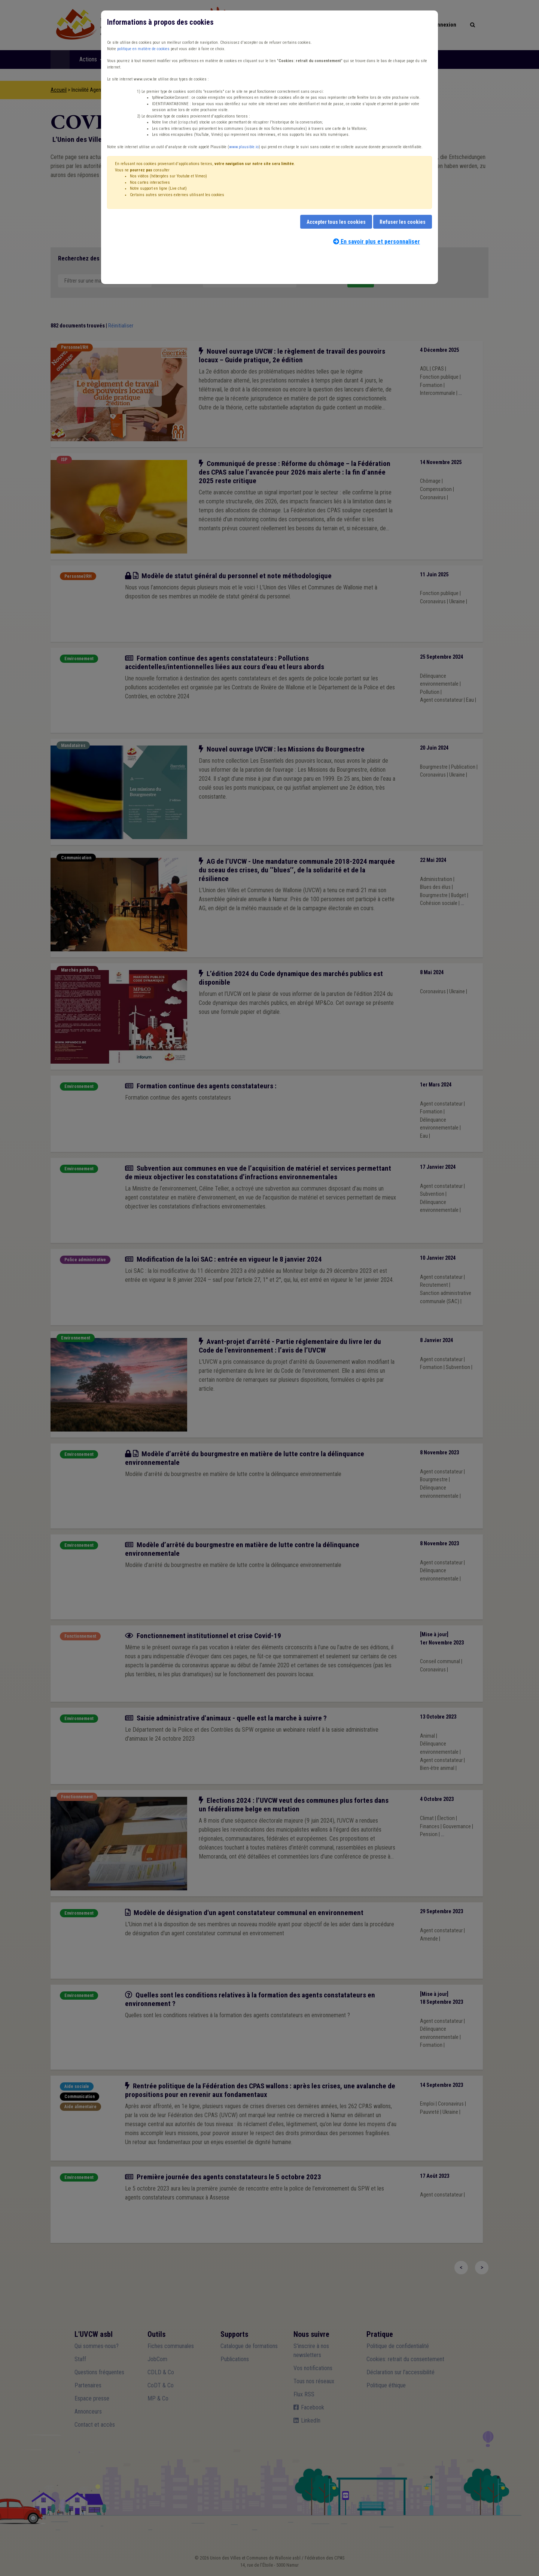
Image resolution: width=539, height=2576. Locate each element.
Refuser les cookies (403, 222)
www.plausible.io (244, 146)
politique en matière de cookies (143, 48)
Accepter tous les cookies (336, 222)
